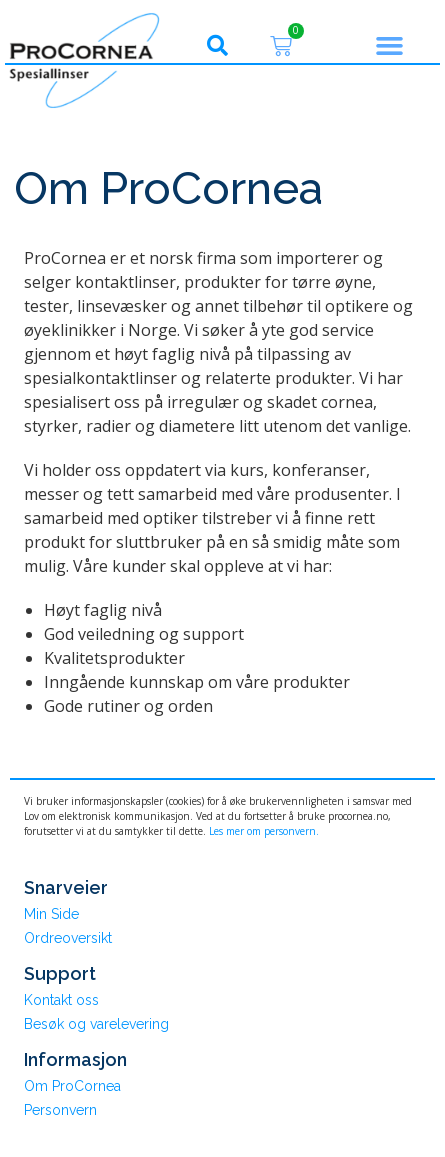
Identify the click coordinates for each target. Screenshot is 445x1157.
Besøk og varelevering (96, 1024)
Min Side (51, 914)
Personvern (60, 1110)
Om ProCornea (72, 1086)
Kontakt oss (61, 1000)
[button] (217, 46)
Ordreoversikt (68, 938)
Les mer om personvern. (264, 831)
